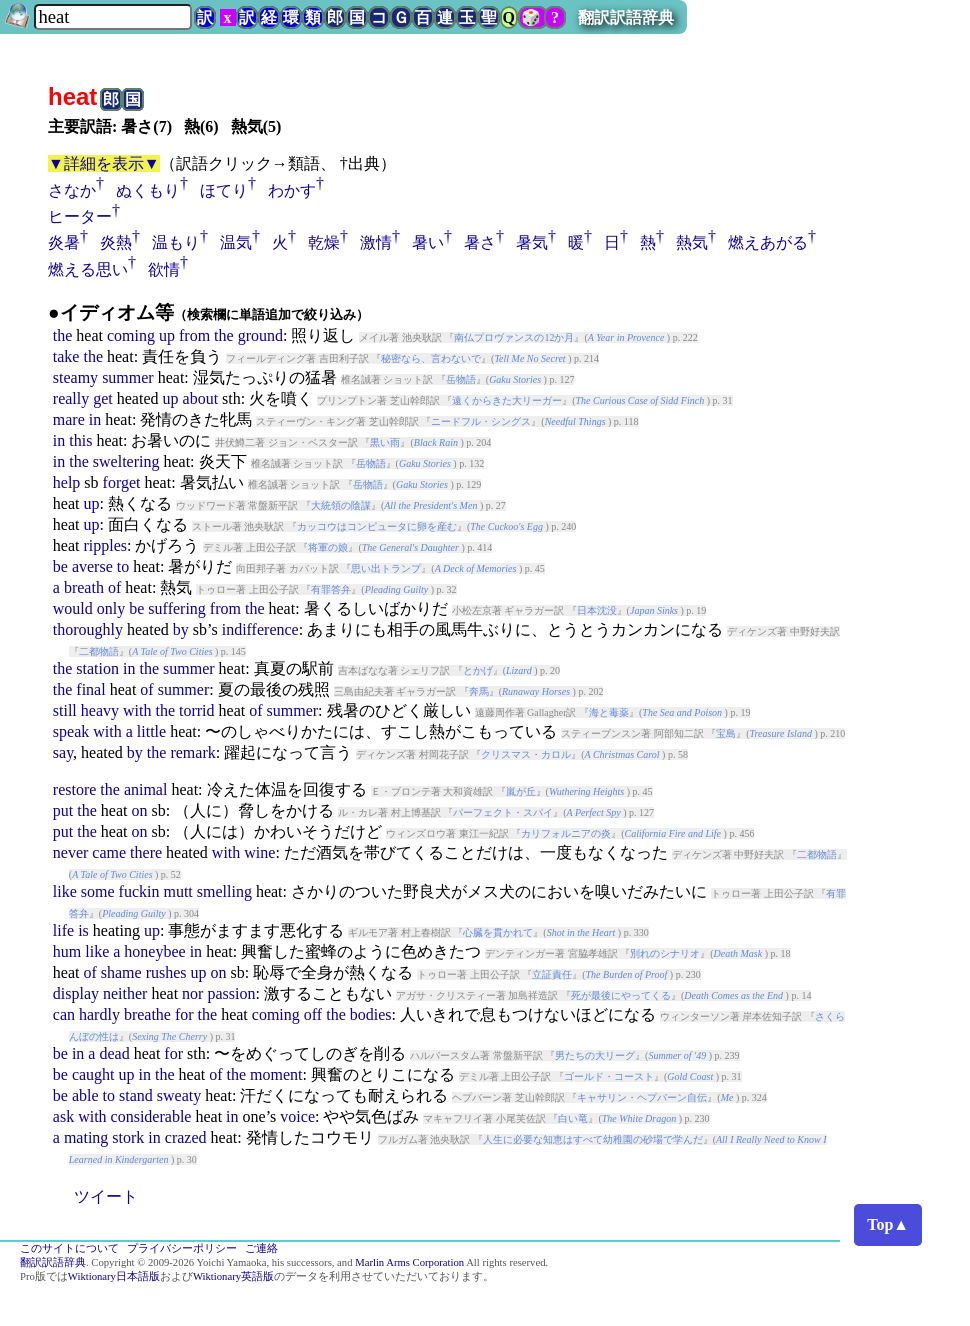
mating (86, 1137)
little (151, 731)
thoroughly (88, 629)
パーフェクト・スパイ (503, 812)
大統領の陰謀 (341, 505)
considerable (151, 1116)
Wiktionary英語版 (233, 1276)
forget (122, 482)
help (67, 482)
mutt (177, 891)
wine (259, 852)
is (83, 930)
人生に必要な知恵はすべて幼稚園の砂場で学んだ (593, 1139)
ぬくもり (148, 190)
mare (69, 419)
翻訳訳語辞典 (626, 17)
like (65, 891)
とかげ (478, 670)
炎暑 (64, 242)
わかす (292, 190)
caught (93, 1074)
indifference (260, 629)
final (90, 689)
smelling (224, 891)
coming (131, 335)
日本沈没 (597, 610)
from (194, 335)
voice (297, 1116)
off (313, 1014)
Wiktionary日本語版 (114, 1276)
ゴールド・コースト (609, 1076)
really (71, 398)
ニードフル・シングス (481, 421)
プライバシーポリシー (182, 1248)
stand (136, 1095)
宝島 (726, 733)
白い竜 (573, 1118)
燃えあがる (768, 242)
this (80, 440)
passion (231, 993)
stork (128, 1137)
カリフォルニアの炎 (566, 833)
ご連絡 (261, 1248)
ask (63, 1116)
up (167, 335)
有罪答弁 (331, 589)
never (71, 852)
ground (260, 335)
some (98, 891)
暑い (428, 242)
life (63, 930)
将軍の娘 (328, 547)
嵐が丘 (521, 791)
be (60, 566)
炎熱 (116, 242)
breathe (147, 1014)
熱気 (692, 242)
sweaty (179, 1095)
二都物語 (99, 651)
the (63, 335)
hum (67, 951)
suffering (176, 608)
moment (276, 1074)
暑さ (480, 242)
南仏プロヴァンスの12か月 (514, 337)
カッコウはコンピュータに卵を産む (377, 526)
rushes (166, 972)
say (63, 752)
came (109, 852)
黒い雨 (385, 442)
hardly (99, 1014)
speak (71, 731)
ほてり (224, 190)
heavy (100, 710)
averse (92, 566)
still (65, 710)
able (85, 1095)
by (181, 629)
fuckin (139, 891)
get (103, 398)
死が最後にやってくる (621, 995)
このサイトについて (69, 1248)
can (64, 1014)
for (184, 1014)
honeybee (154, 951)
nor (192, 993)
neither (125, 993)
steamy (75, 377)
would (73, 608)
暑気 (532, 242)
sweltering (126, 461)
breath (84, 587)
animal (146, 789)
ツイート (106, 1196)
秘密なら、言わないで (431, 358)
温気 (236, 242)
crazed (186, 1137)
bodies (371, 1014)
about (201, 398)
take (66, 356)
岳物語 (461, 379)
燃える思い (88, 269)
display (76, 993)
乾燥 (324, 242)
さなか (72, 190)
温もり (176, 242)
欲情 (164, 269)
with (137, 710)
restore (75, 789)
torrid (197, 710)
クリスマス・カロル (526, 754)
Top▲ (888, 1224)
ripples (105, 545)
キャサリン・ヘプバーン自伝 (642, 1097)
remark (192, 752)
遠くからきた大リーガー (507, 400)
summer (128, 377)
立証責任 (552, 974)
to (123, 566)
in (95, 419)
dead (114, 1053)
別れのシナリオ (665, 953)
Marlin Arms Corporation (409, 1262)
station (97, 668)
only (111, 608)
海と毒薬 (609, 712)
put (63, 810)
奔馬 (479, 691)
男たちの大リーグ (595, 1055)
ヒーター (80, 216)
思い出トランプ (386, 568)
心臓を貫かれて (498, 932)
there (146, 852)
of (114, 587)
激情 (376, 242)
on (139, 810)
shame (121, 972)
